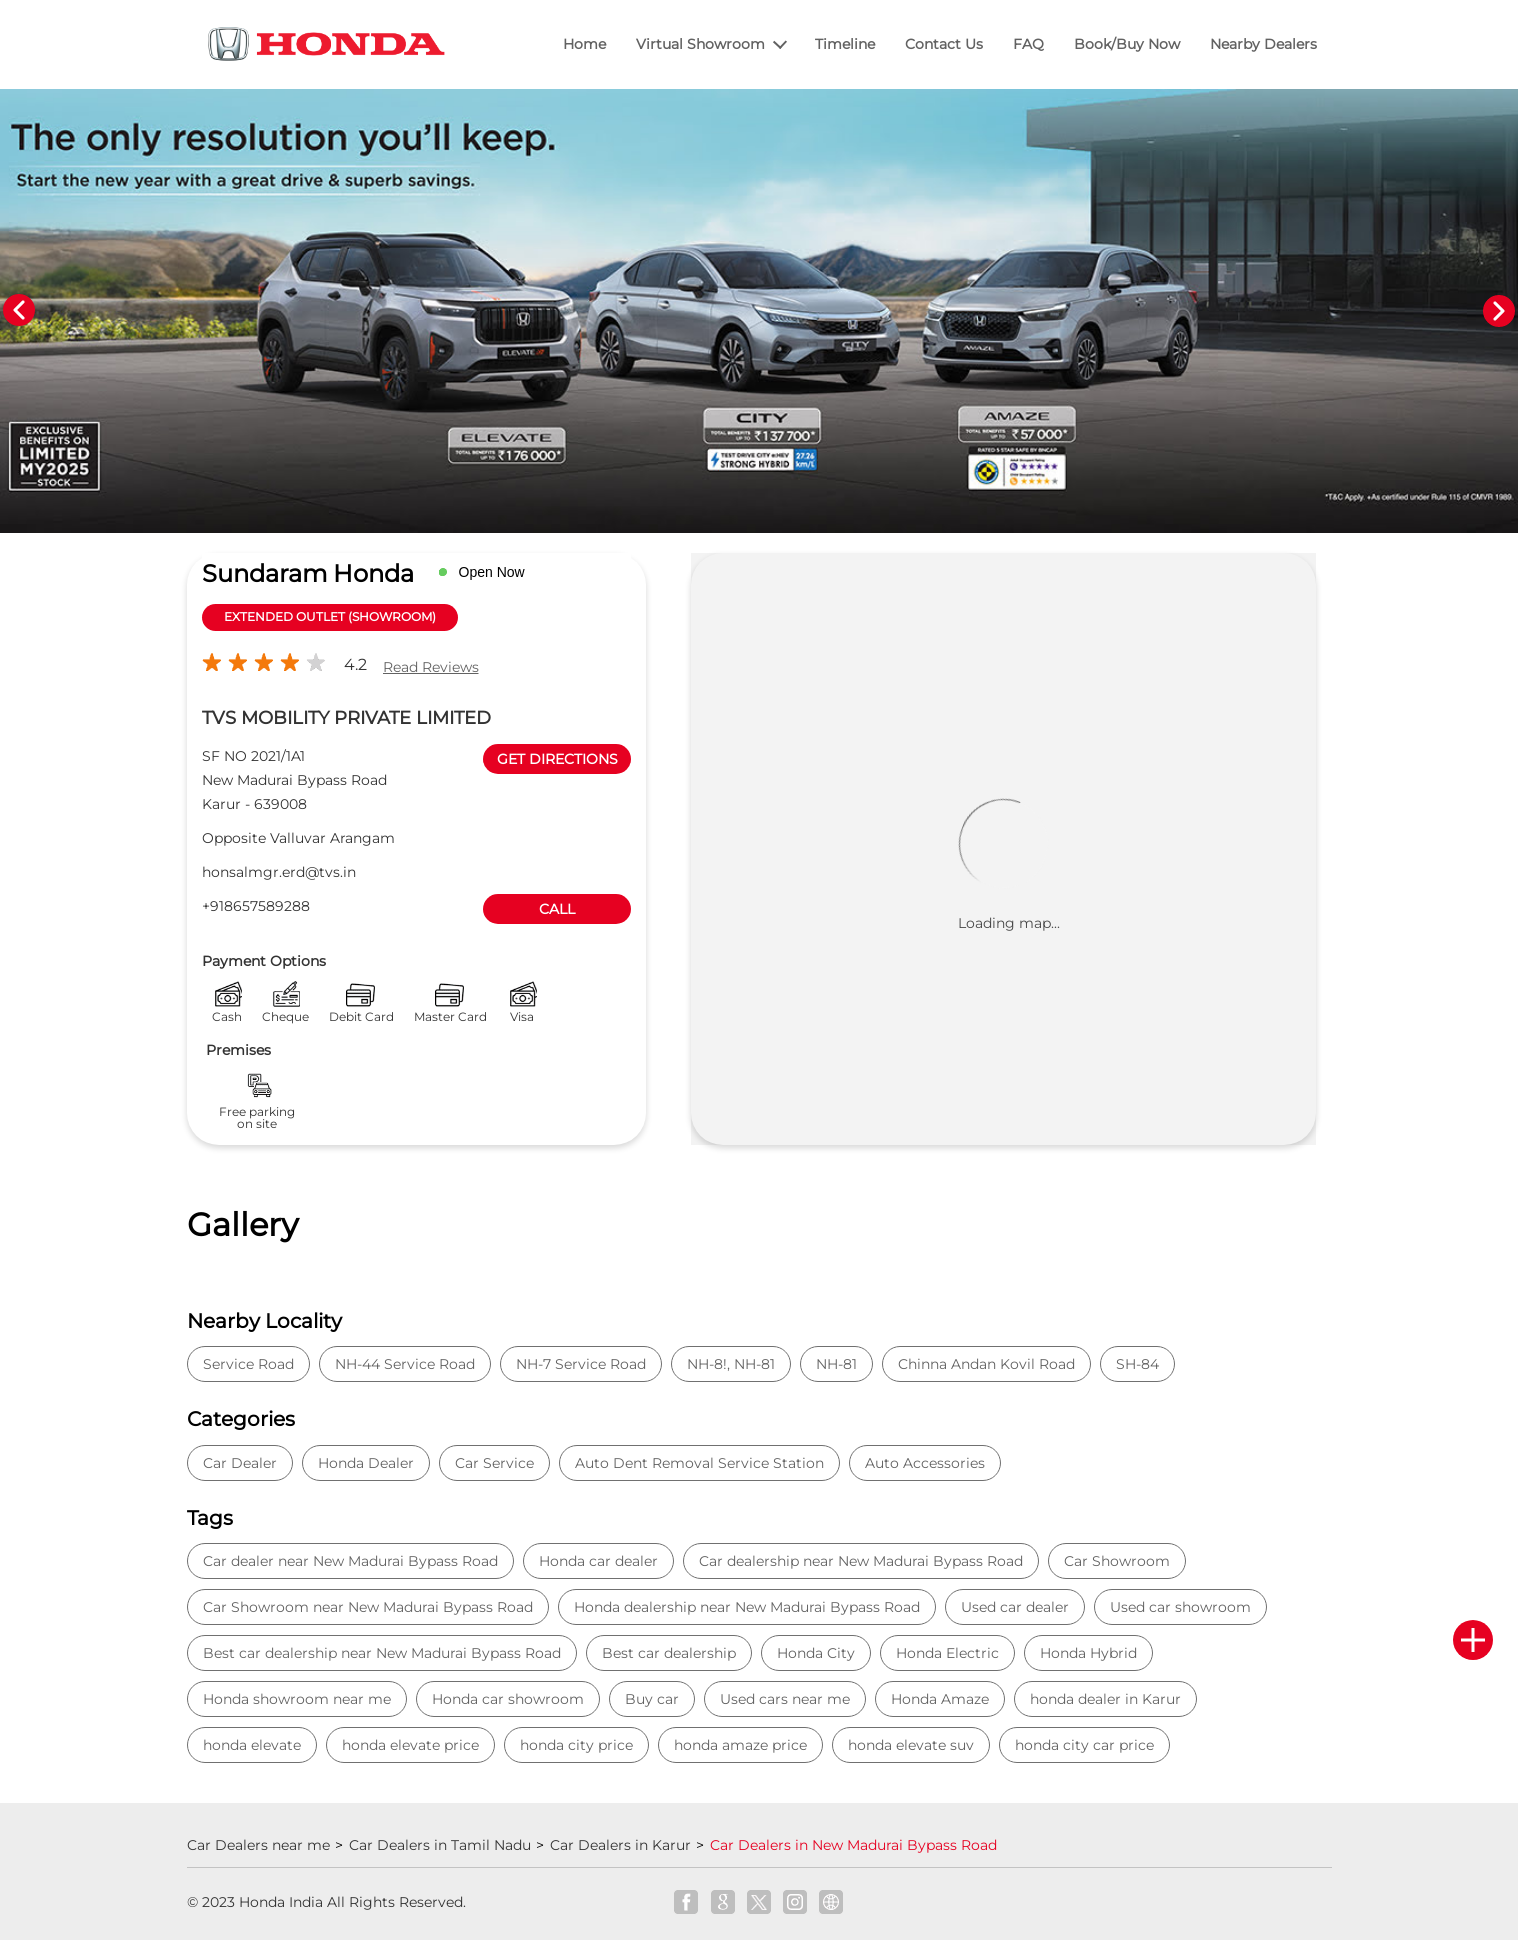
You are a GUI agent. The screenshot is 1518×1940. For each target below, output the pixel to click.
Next (1499, 311)
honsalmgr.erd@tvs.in (279, 872)
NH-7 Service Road (581, 1364)
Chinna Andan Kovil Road (986, 1364)
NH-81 (836, 1364)
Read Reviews (431, 667)
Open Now (492, 572)
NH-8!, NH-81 (731, 1364)
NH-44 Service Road (405, 1364)
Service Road (248, 1364)
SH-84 (1137, 1364)
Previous (19, 311)
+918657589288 (256, 906)
